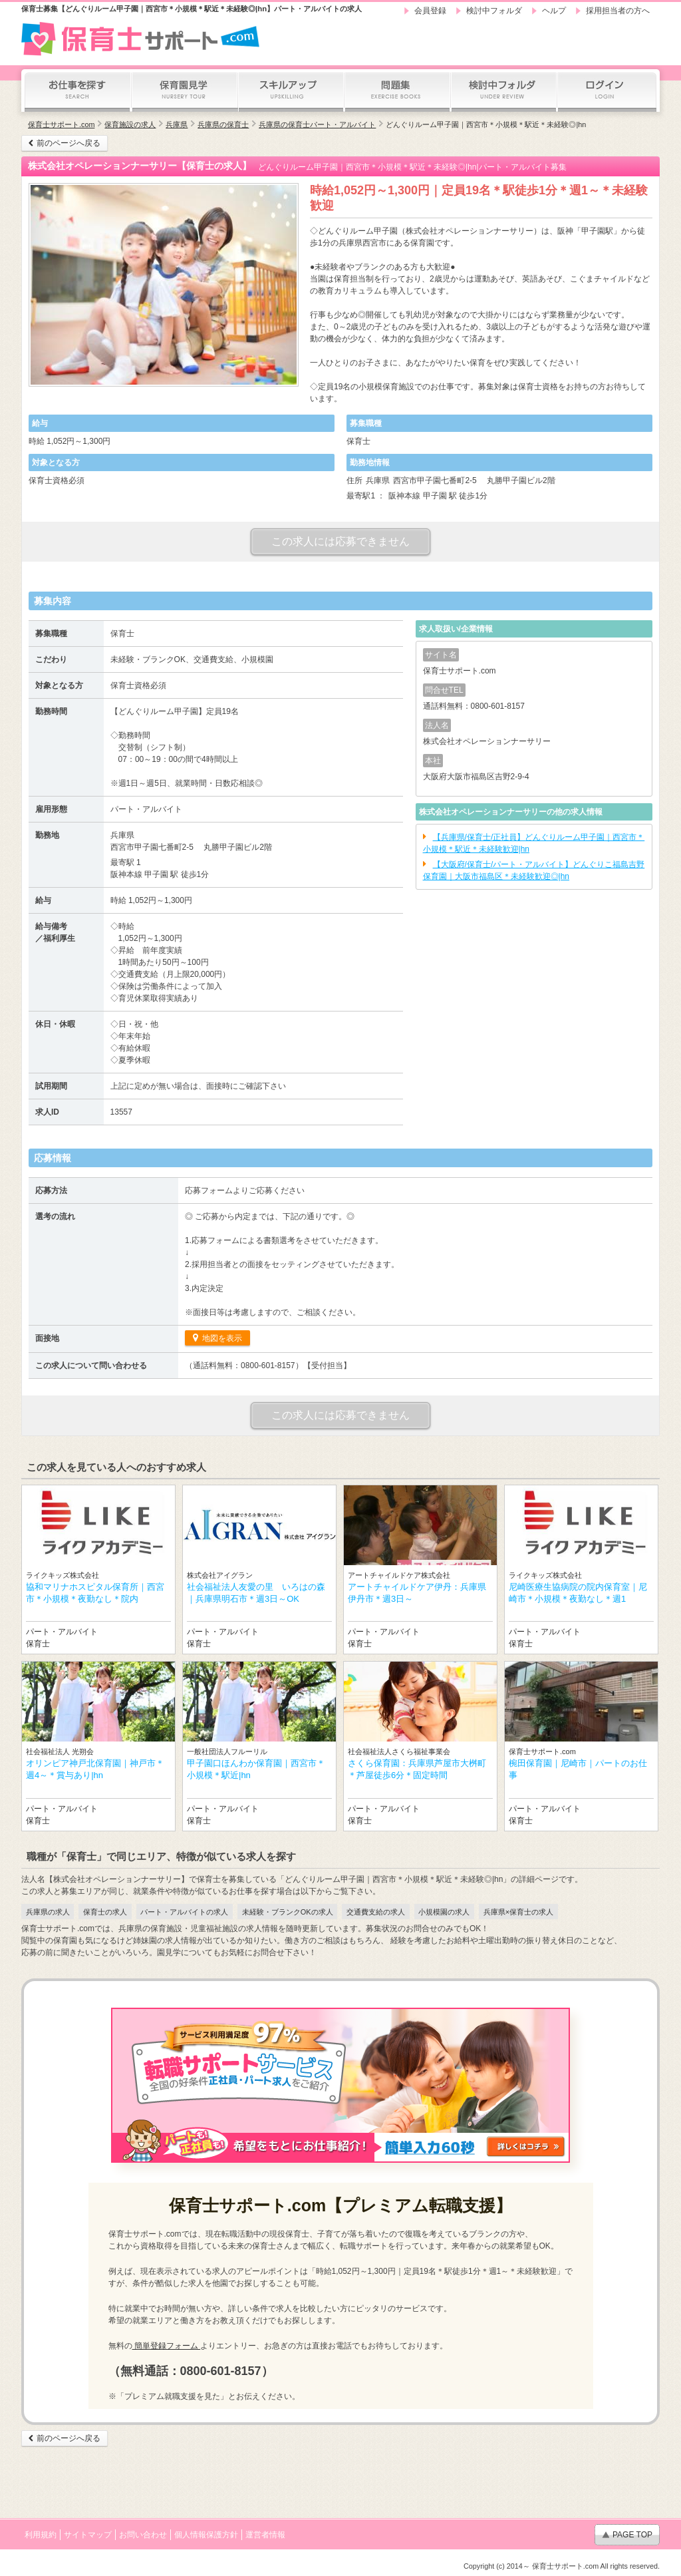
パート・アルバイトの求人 (184, 1912)
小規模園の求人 (444, 1912)
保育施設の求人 (130, 124)
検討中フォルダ (494, 10)
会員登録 (430, 10)
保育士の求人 (105, 1912)
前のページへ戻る (68, 143)
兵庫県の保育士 (223, 124)
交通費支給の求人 (375, 1912)
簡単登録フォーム (166, 2345)
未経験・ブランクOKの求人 (287, 1912)
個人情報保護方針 (206, 2534)
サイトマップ (88, 2534)
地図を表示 (221, 1338)
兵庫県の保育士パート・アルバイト (317, 124)
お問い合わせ (143, 2534)
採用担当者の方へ (618, 10)
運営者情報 (265, 2534)
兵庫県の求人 (48, 1912)
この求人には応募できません (340, 541)
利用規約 (41, 2534)
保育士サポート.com (61, 124)
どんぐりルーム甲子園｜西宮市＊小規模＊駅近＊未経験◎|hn (486, 124)
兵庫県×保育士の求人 (518, 1912)
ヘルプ (554, 10)
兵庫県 (177, 124)
